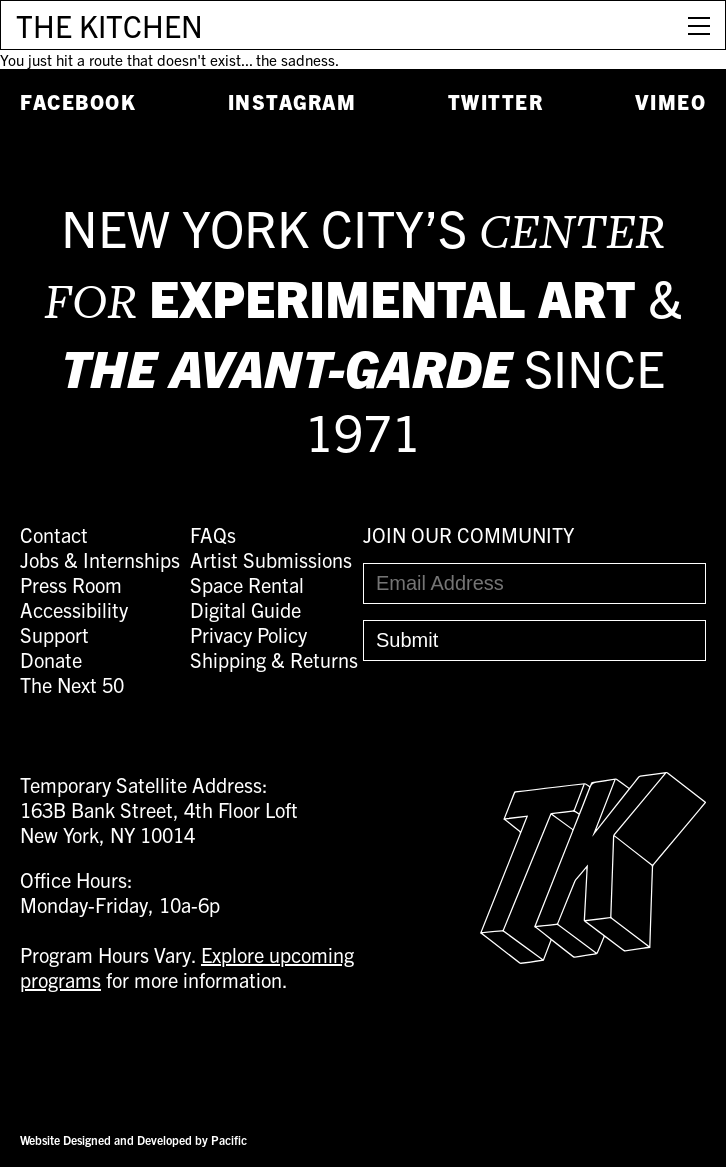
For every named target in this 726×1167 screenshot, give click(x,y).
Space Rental (247, 584)
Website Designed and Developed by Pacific (133, 1139)
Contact (54, 534)
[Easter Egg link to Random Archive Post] (593, 955)
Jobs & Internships (100, 559)
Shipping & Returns (274, 659)
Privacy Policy (248, 634)
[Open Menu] (699, 25)
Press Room (71, 584)
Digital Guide (245, 609)
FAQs (213, 534)
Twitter (496, 101)
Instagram (292, 101)
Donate (51, 659)
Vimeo (671, 101)
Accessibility (74, 609)
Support (54, 634)
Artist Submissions (271, 559)
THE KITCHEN (109, 25)
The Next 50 (72, 684)
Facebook (78, 101)
